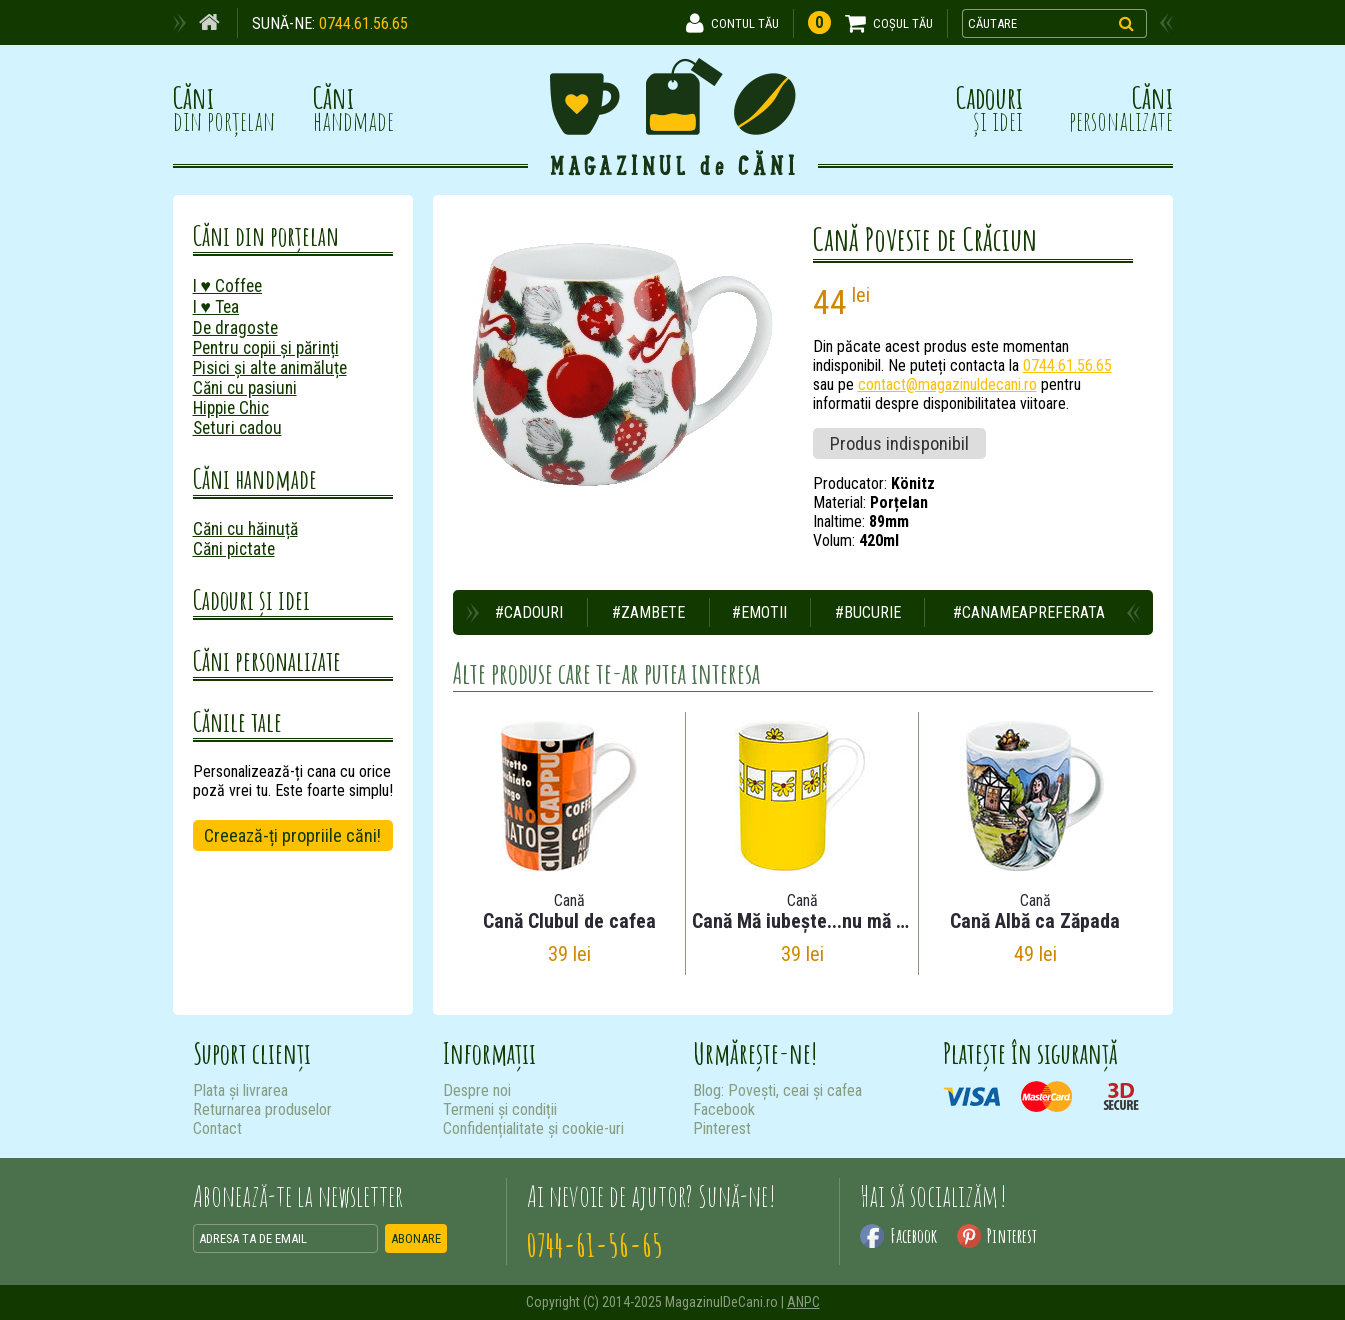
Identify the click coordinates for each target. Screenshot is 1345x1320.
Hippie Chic (231, 408)
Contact (217, 1128)
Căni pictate (234, 549)
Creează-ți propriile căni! (292, 835)
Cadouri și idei (251, 599)
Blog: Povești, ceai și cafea (777, 1090)
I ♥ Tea (216, 307)
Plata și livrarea (240, 1090)
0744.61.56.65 (363, 23)
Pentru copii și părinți (266, 348)
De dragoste (235, 328)
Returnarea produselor (262, 1109)
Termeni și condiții (500, 1109)
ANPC (803, 1302)
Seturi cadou (237, 428)
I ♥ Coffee (227, 286)
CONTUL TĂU (745, 23)
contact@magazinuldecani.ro (947, 384)
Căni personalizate (267, 660)
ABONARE (416, 1238)
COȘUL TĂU (903, 23)
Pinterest (722, 1128)
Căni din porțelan (266, 235)
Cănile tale (237, 721)
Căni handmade (255, 478)
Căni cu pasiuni (245, 388)
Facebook (724, 1109)
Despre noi (477, 1090)
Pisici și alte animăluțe (270, 368)
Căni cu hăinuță (245, 529)
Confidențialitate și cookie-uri (533, 1128)
